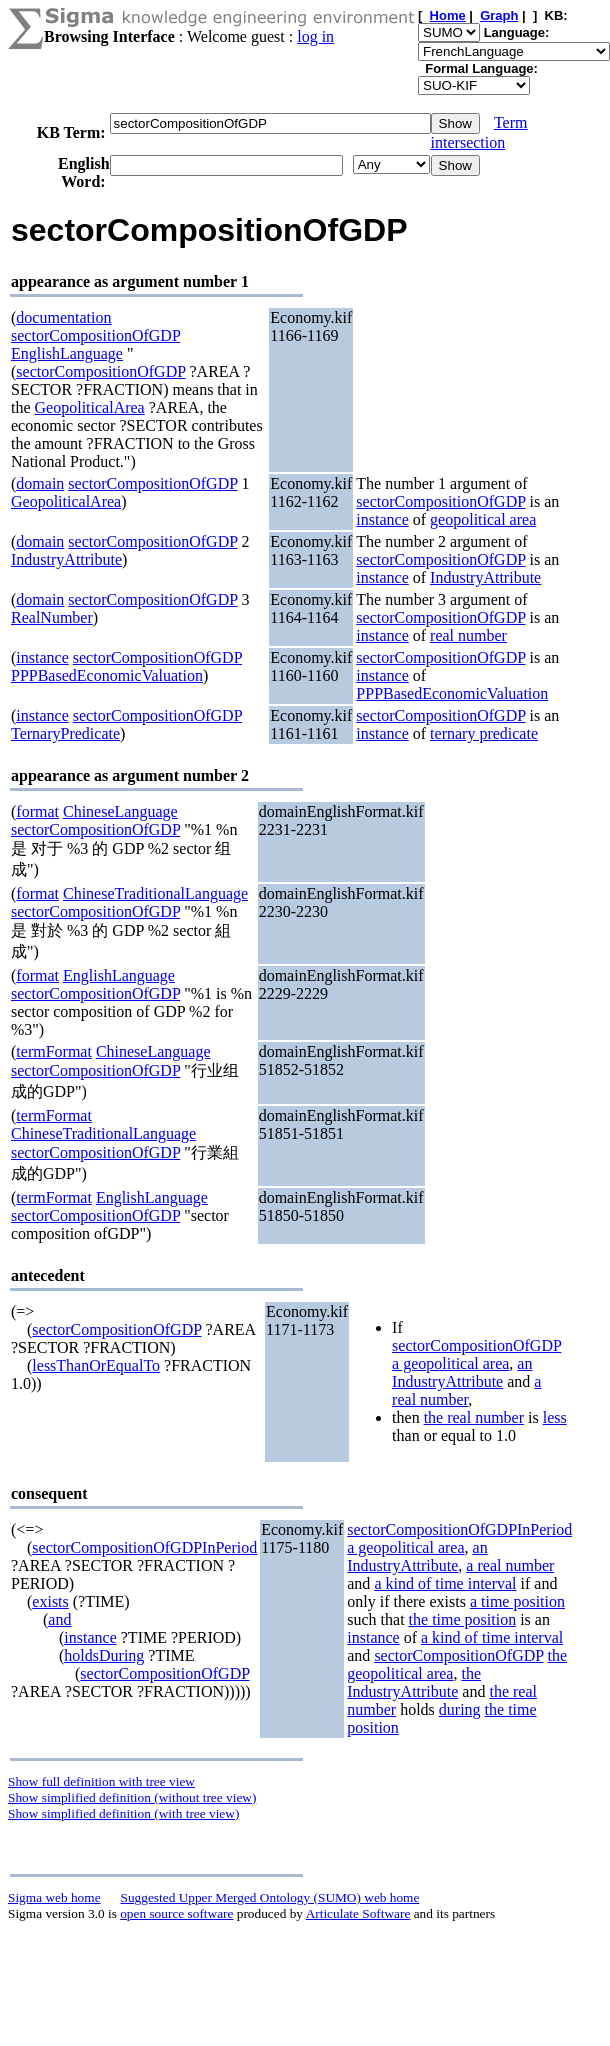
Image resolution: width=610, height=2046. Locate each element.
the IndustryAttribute (414, 1682)
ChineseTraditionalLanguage (155, 893)
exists (50, 1601)
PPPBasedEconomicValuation (107, 675)
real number (468, 635)
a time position (517, 1601)
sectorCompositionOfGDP (95, 335)
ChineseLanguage (120, 811)
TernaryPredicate (65, 733)
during (460, 1709)
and (59, 1619)
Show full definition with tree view (101, 1781)
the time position (463, 1619)
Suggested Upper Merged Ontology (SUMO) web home (270, 1897)
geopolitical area (483, 519)
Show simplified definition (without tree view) (132, 1797)
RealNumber (52, 617)
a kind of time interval (445, 1583)
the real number (474, 1417)
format (37, 811)
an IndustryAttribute (462, 1372)
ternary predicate (484, 733)
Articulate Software (358, 1913)
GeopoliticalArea (90, 407)
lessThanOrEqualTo (96, 1365)
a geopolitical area (450, 1363)
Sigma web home (54, 1897)
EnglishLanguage (67, 353)
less (555, 1417)
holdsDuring (104, 1655)
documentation (63, 317)
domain (40, 483)
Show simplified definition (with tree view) (123, 1813)
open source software (176, 1913)
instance (382, 519)
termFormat (54, 1051)
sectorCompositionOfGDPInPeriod (144, 1547)
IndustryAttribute (66, 559)
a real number (466, 1390)
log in (315, 36)
